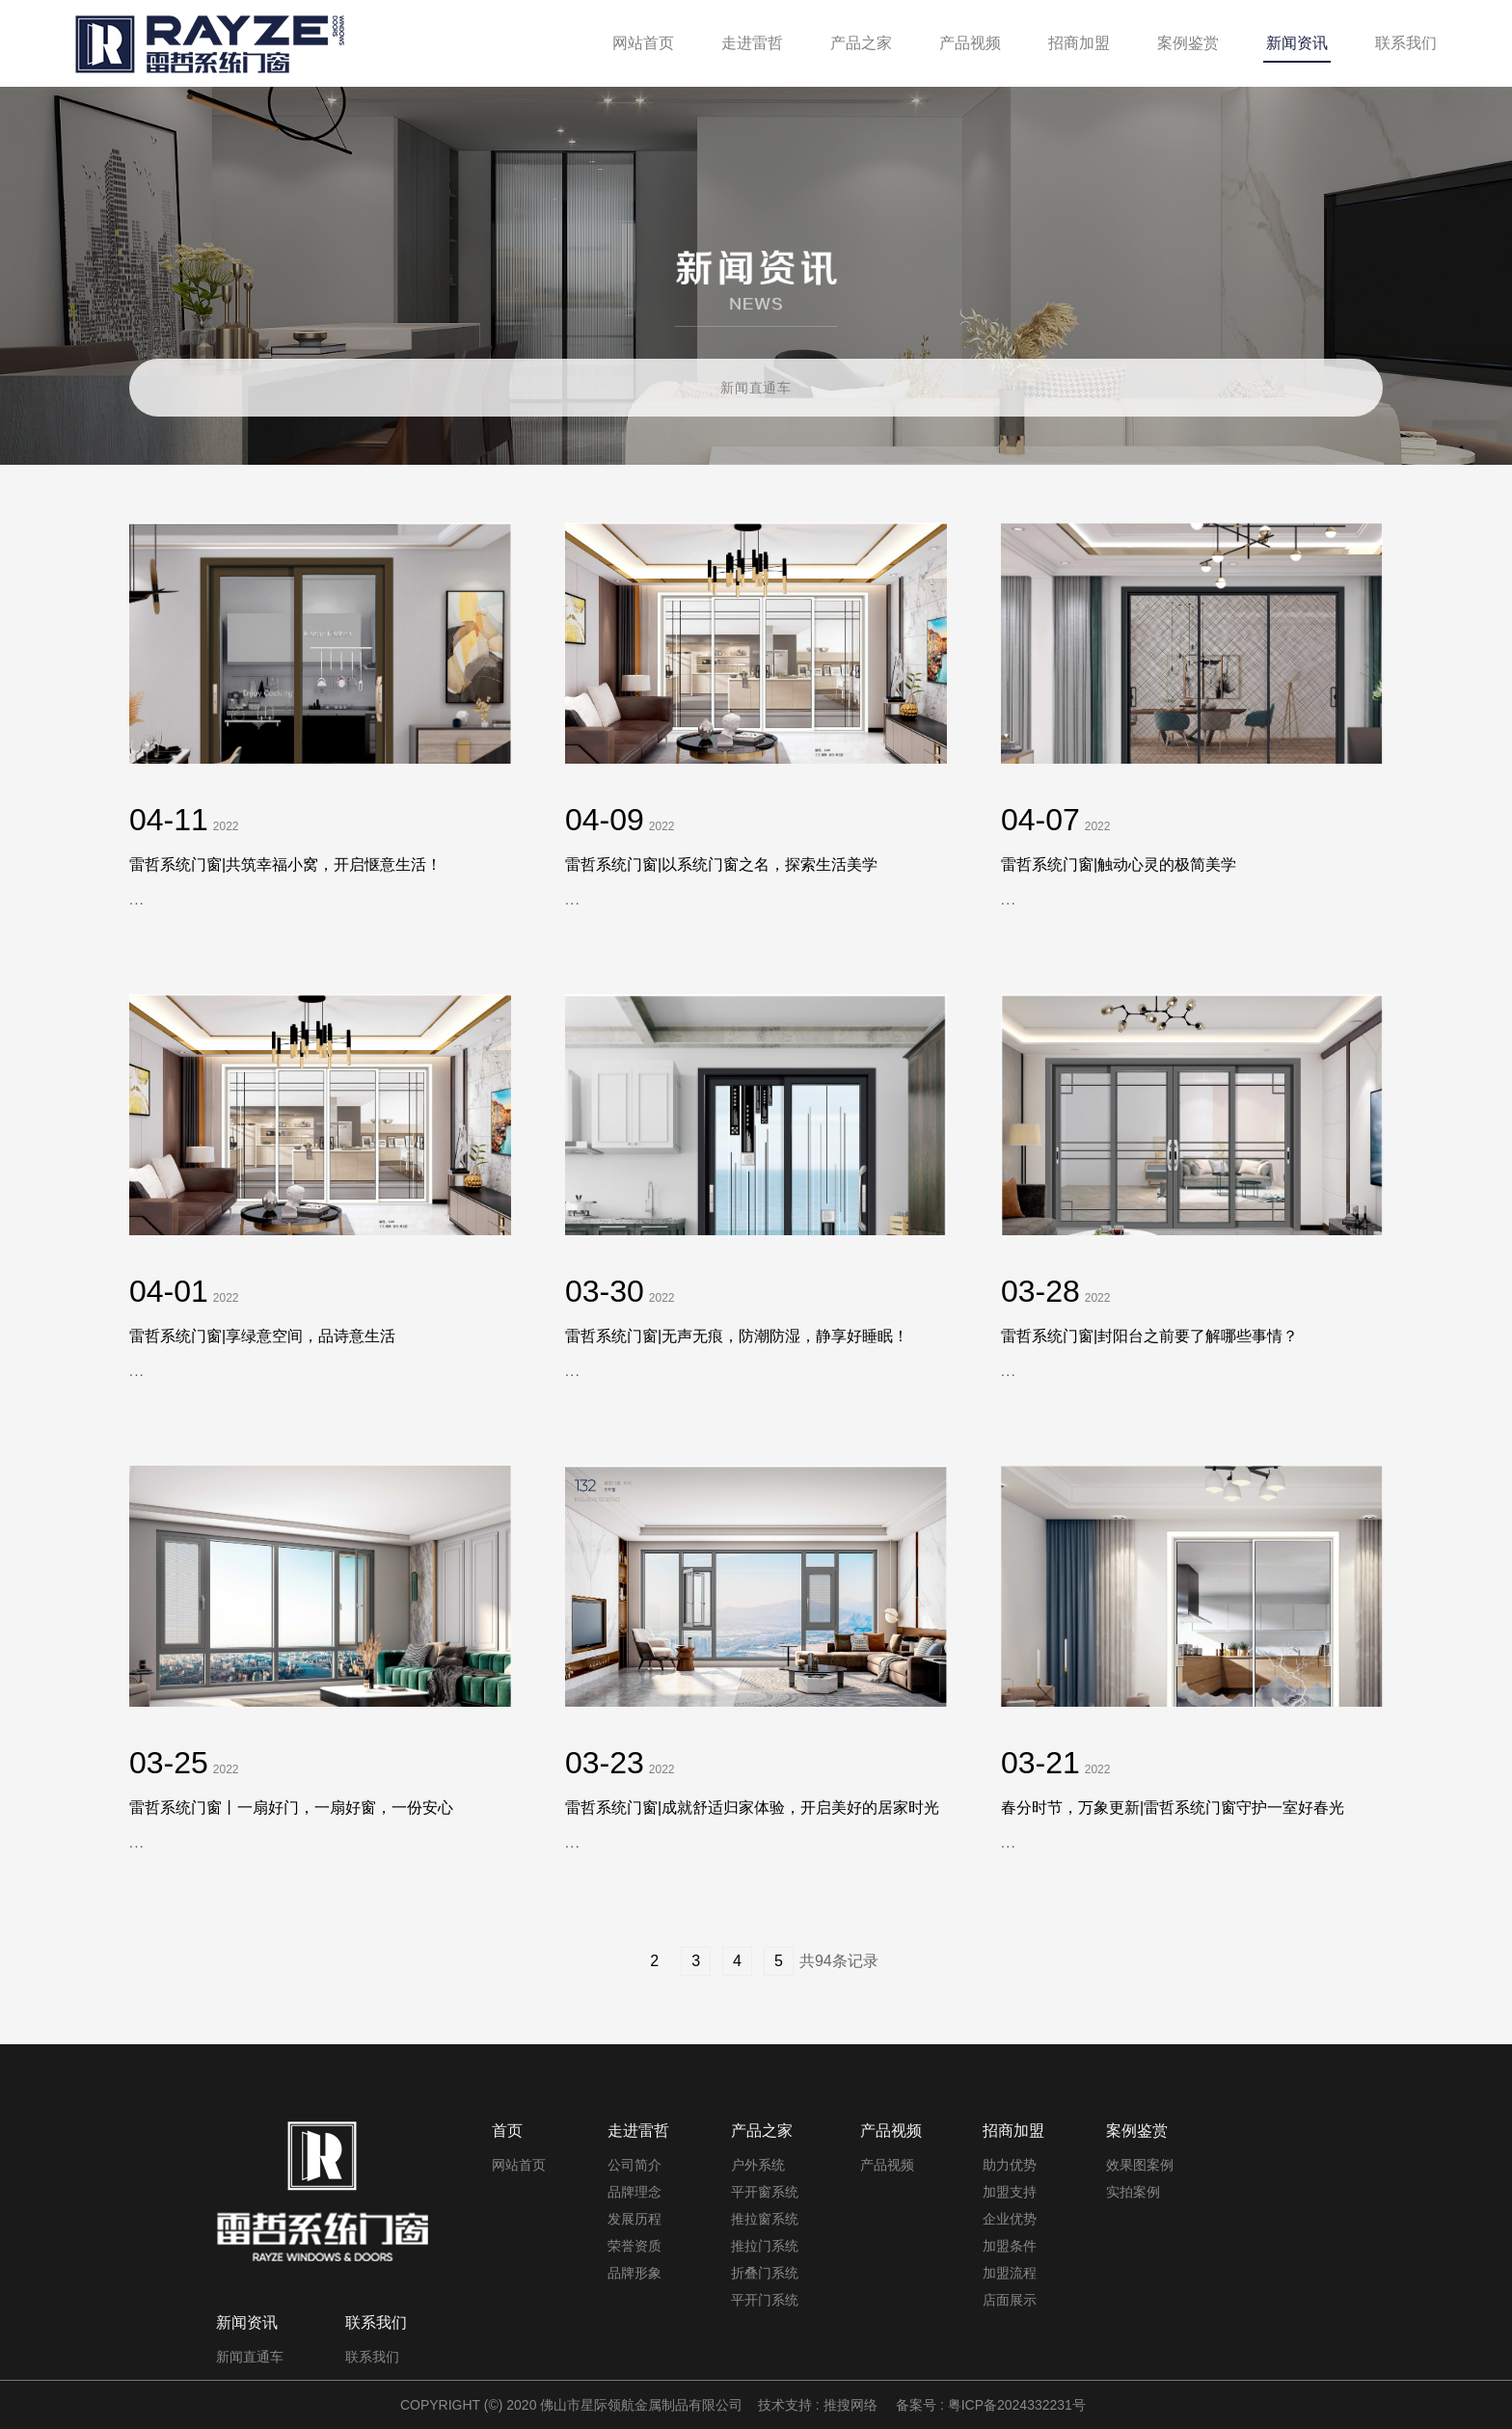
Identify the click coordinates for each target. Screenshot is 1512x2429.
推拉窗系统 (764, 2219)
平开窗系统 (764, 2192)
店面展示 (1010, 2300)
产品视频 (887, 2165)
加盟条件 (1010, 2246)
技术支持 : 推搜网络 (818, 2405)
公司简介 (635, 2165)
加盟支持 (1010, 2192)
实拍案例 (1133, 2192)
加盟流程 (1010, 2273)
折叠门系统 (764, 2273)
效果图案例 (1140, 2165)
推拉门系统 (764, 2246)
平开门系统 (764, 2300)
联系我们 (372, 2356)
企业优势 (1010, 2219)
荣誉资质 (635, 2246)
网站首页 (519, 2165)
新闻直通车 (756, 387)
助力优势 (1010, 2165)
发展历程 (635, 2219)
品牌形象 (635, 2273)
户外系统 (758, 2165)
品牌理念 (635, 2192)
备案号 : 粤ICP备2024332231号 (991, 2405)
